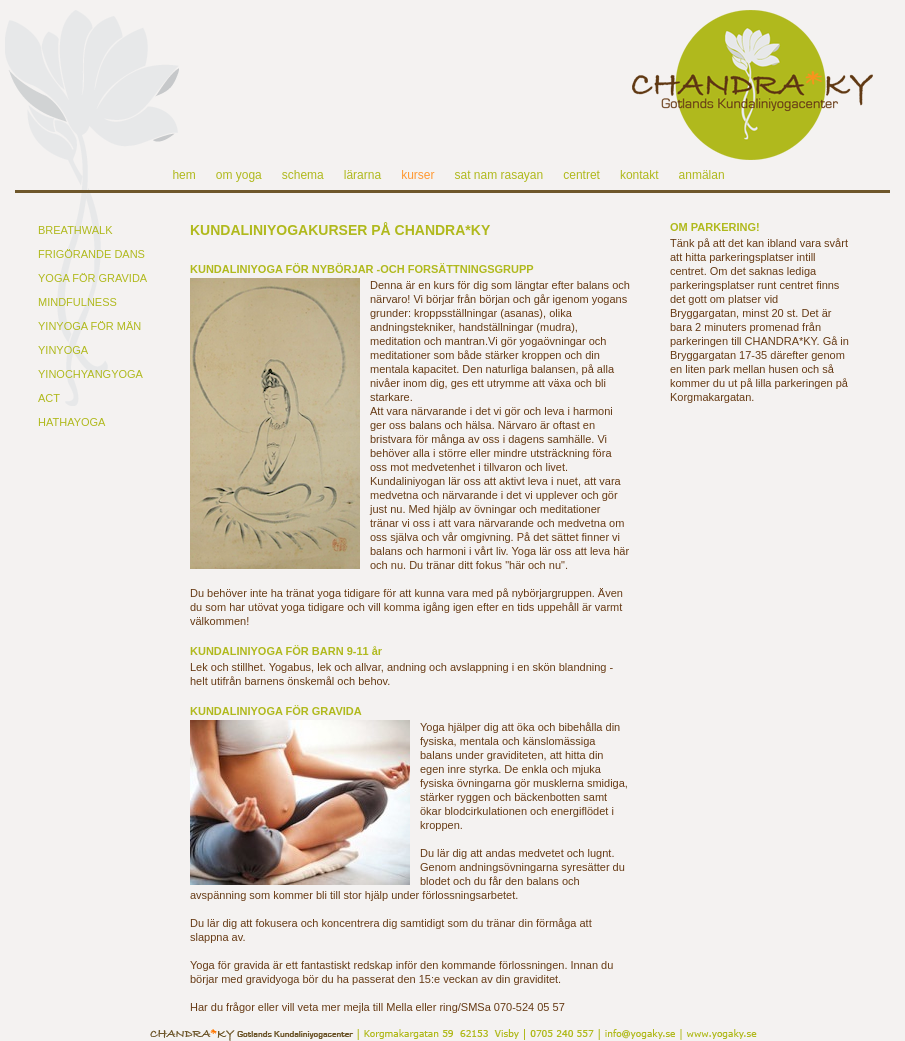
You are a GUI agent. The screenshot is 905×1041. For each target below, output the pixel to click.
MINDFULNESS (77, 302)
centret (581, 175)
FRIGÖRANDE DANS (91, 254)
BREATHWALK (75, 230)
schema (303, 175)
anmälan (702, 175)
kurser (417, 175)
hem (183, 175)
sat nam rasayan (498, 175)
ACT (49, 398)
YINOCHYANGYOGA (90, 374)
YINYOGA (63, 350)
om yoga (239, 175)
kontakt (639, 175)
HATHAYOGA (71, 422)
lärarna (362, 175)
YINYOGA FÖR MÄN (89, 326)
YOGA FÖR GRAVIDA (92, 278)
